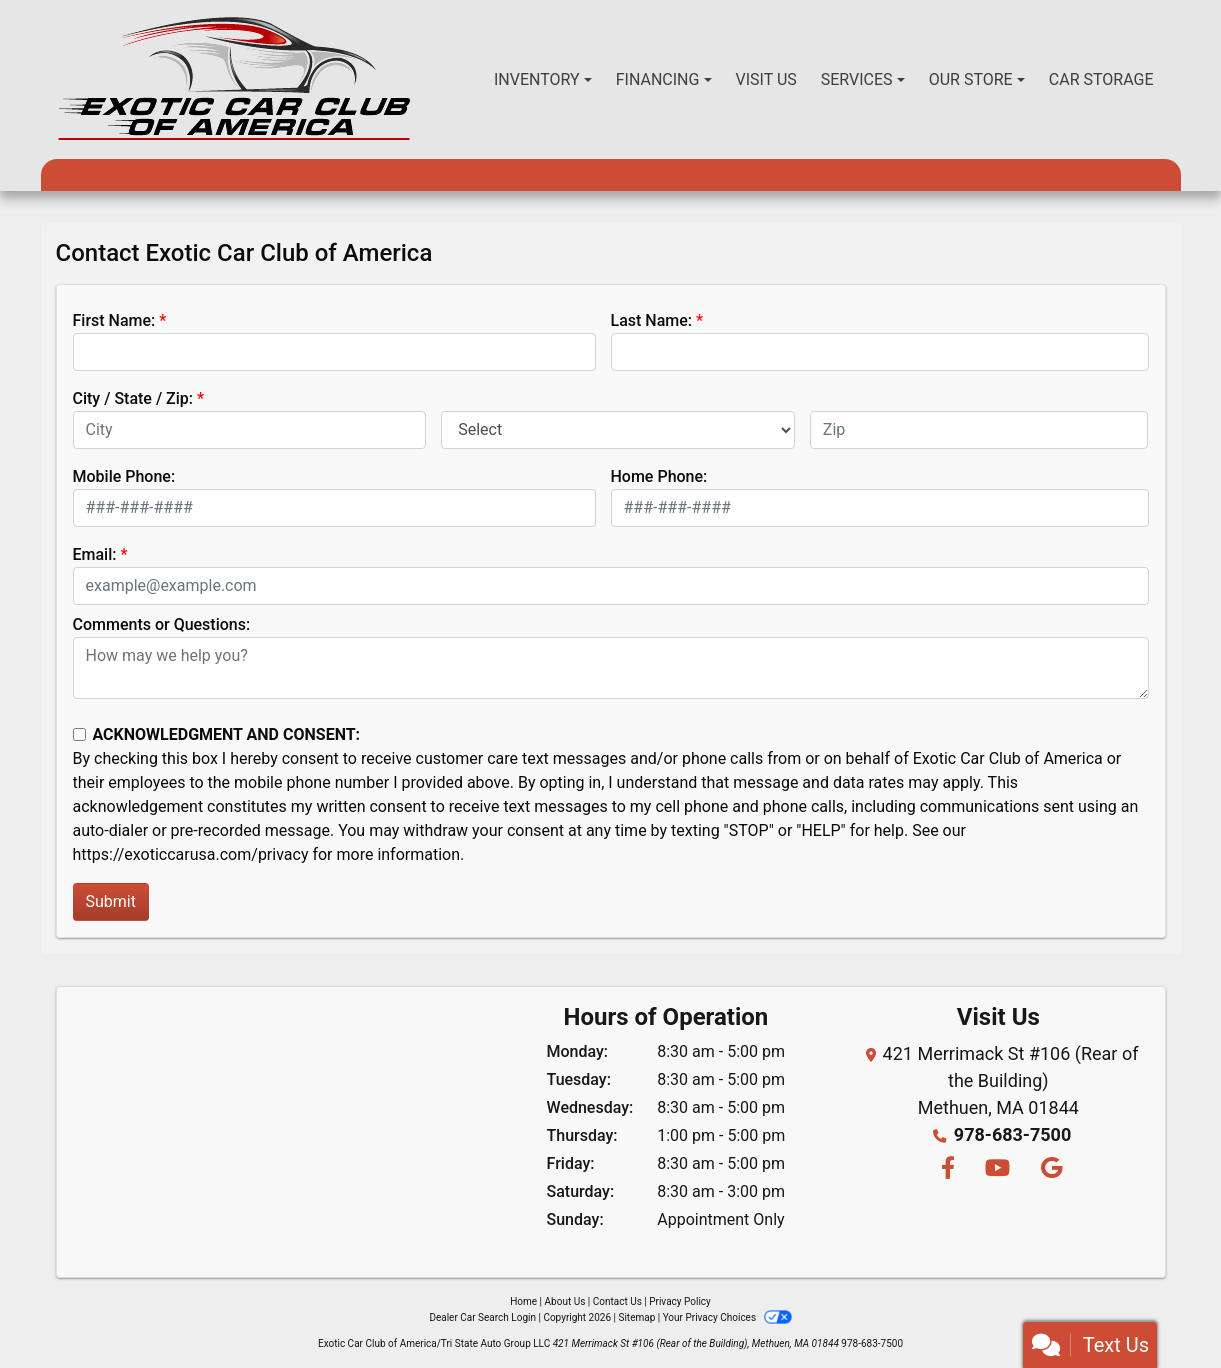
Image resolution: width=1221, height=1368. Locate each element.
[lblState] (618, 430)
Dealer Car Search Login (482, 1317)
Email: (95, 554)
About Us (565, 1301)
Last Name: (652, 320)
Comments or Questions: (162, 624)
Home (523, 1301)
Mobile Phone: (124, 476)
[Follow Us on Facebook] (947, 1169)
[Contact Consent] (79, 734)
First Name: (114, 320)
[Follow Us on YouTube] (996, 1169)
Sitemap (636, 1317)
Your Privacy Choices (727, 1317)
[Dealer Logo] (234, 79)
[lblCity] (250, 430)
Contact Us (617, 1301)
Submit (111, 901)
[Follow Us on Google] (1048, 1169)
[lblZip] (979, 430)
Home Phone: (659, 476)
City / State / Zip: (133, 398)
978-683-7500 (1012, 1134)
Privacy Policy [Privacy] (680, 1301)
